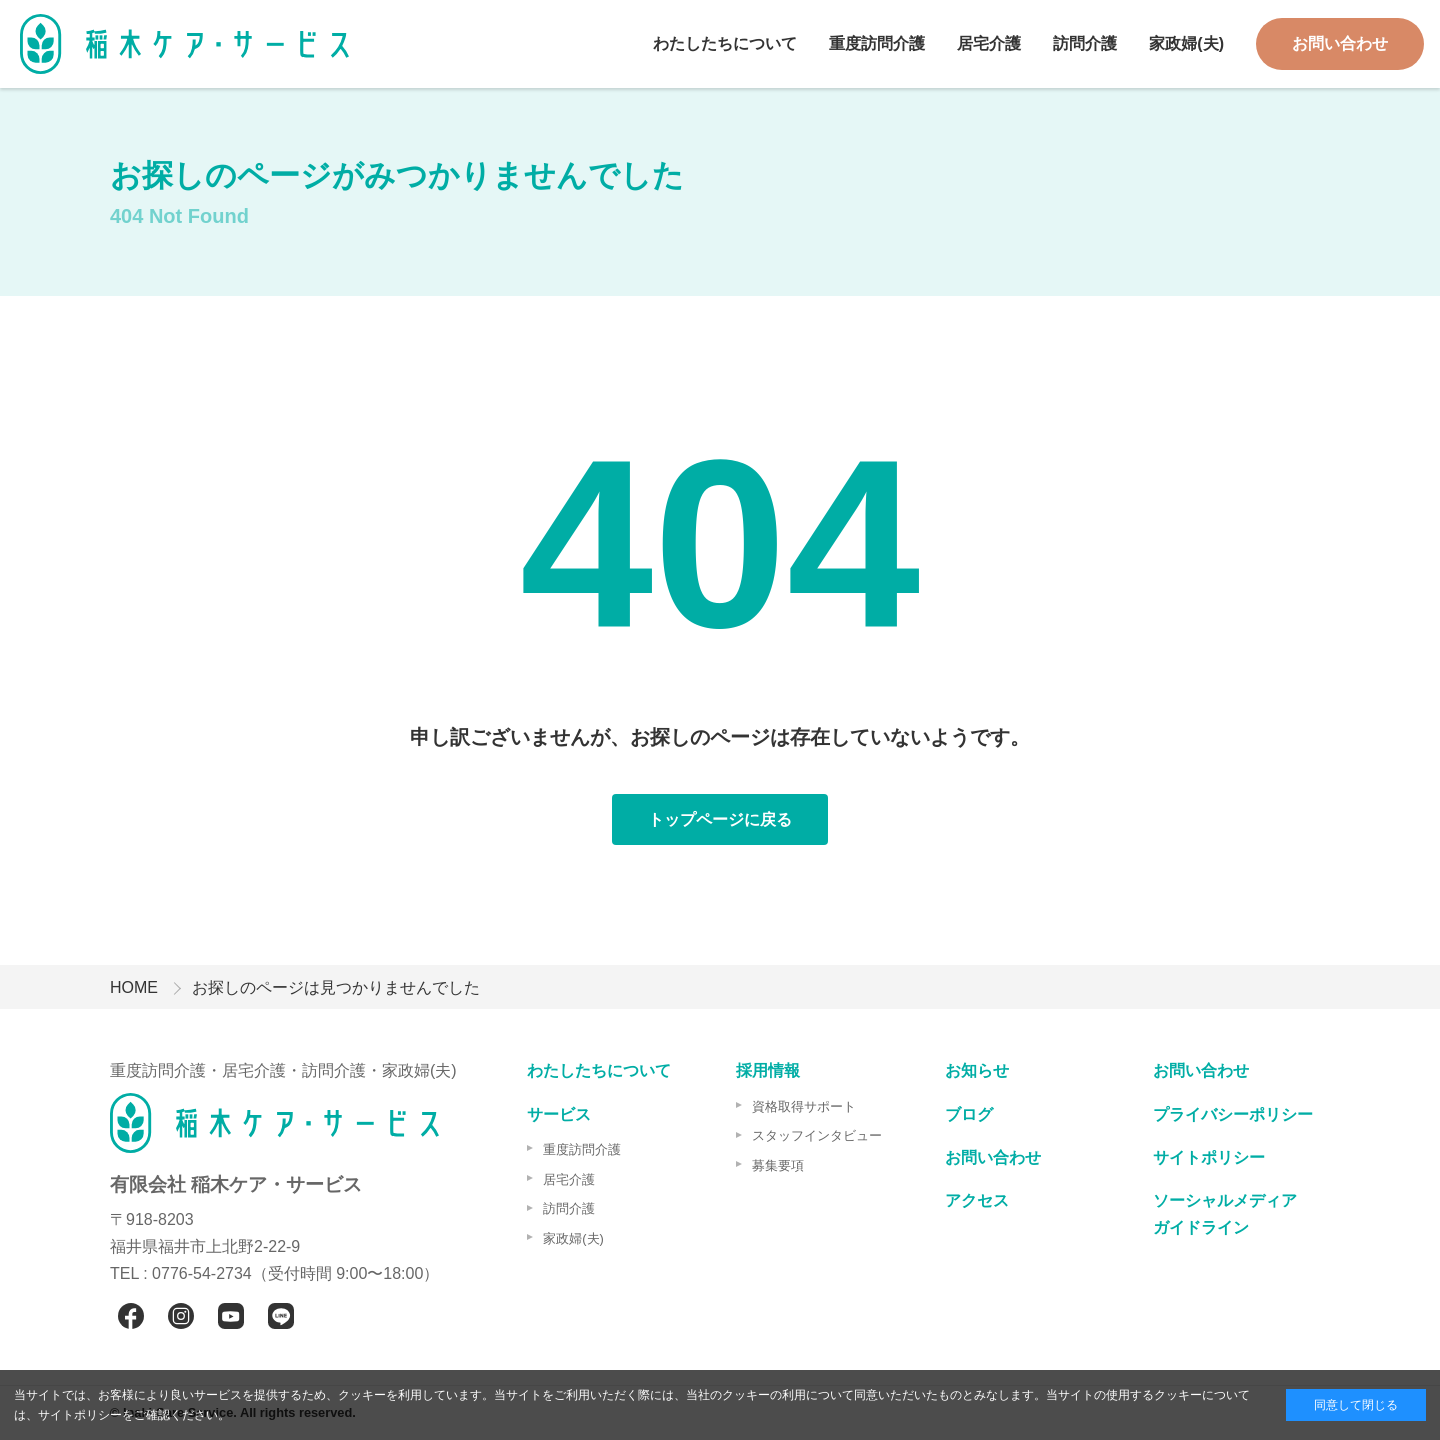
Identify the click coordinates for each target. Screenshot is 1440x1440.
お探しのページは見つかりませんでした (336, 987)
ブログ (969, 1114)
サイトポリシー (1209, 1157)
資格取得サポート (804, 1106)
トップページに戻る (720, 819)
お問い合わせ (1340, 43)
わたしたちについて (725, 43)
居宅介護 (989, 43)
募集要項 (778, 1165)
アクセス (977, 1200)
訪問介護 (1085, 43)
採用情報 (768, 1070)
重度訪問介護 (877, 43)
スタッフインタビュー (817, 1135)
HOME (134, 987)
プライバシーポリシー (1233, 1114)
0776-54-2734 (202, 1273)
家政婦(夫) (1186, 43)
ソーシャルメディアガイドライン (1225, 1214)
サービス (559, 1114)
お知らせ (977, 1070)
